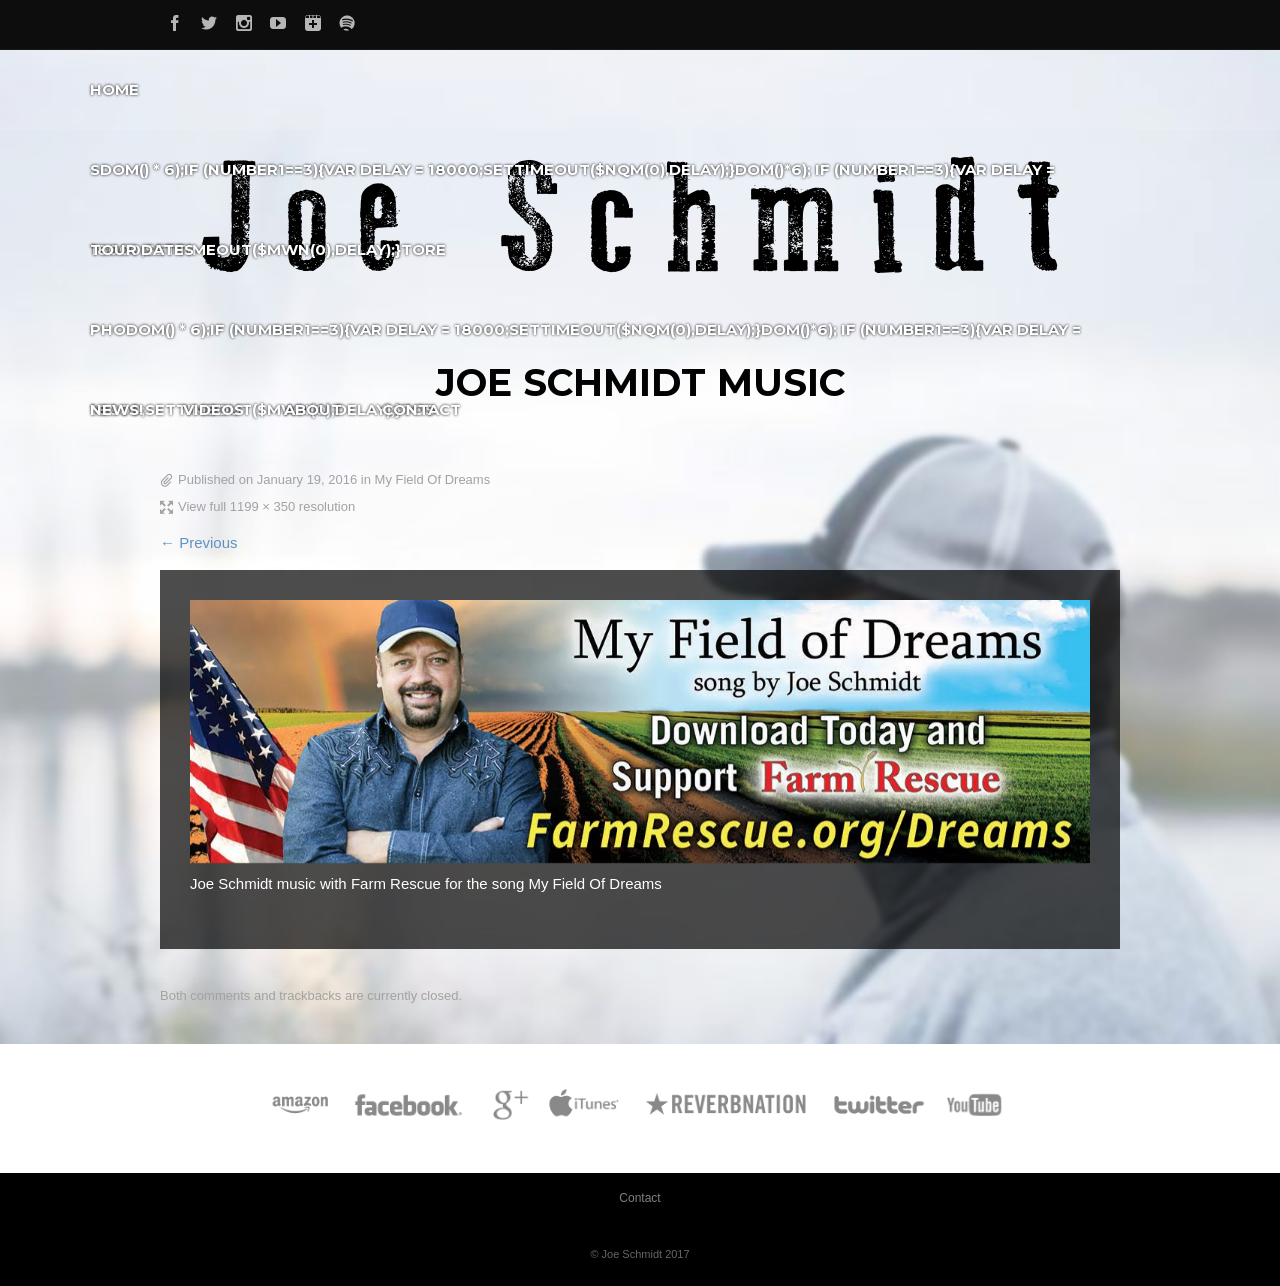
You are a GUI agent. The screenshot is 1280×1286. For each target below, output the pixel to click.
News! (116, 409)
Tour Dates (142, 249)
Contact (421, 409)
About (313, 409)
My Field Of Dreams (433, 479)
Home (114, 89)
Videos (213, 409)
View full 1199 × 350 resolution (266, 506)
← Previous (199, 542)
